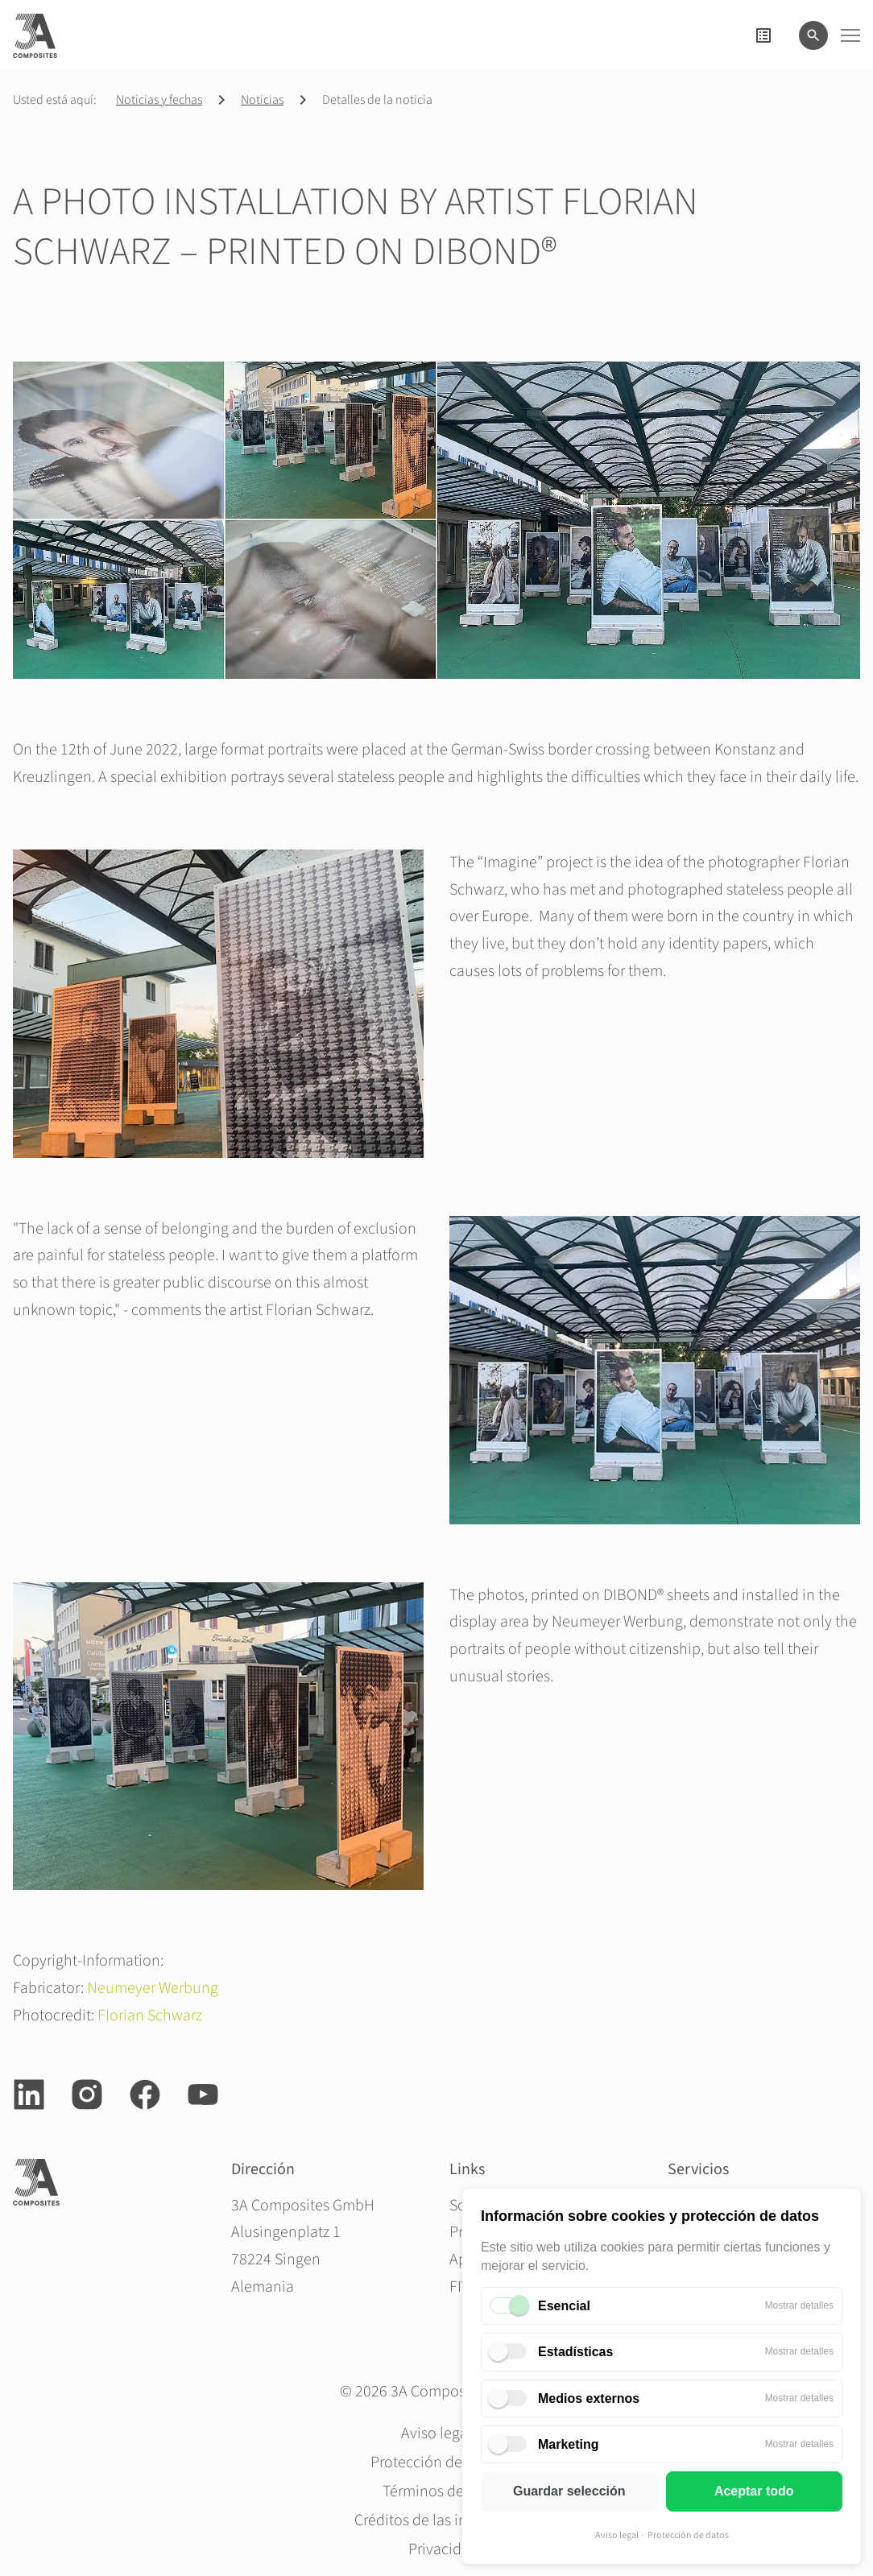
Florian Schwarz (149, 2015)
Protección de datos (688, 2535)
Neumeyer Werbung (152, 1988)
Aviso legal (617, 2535)
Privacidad (443, 2549)
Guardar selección (569, 2491)
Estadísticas (575, 2352)
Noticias (262, 99)
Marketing (568, 2444)
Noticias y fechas (159, 99)
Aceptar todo (754, 2491)
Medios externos (588, 2398)
